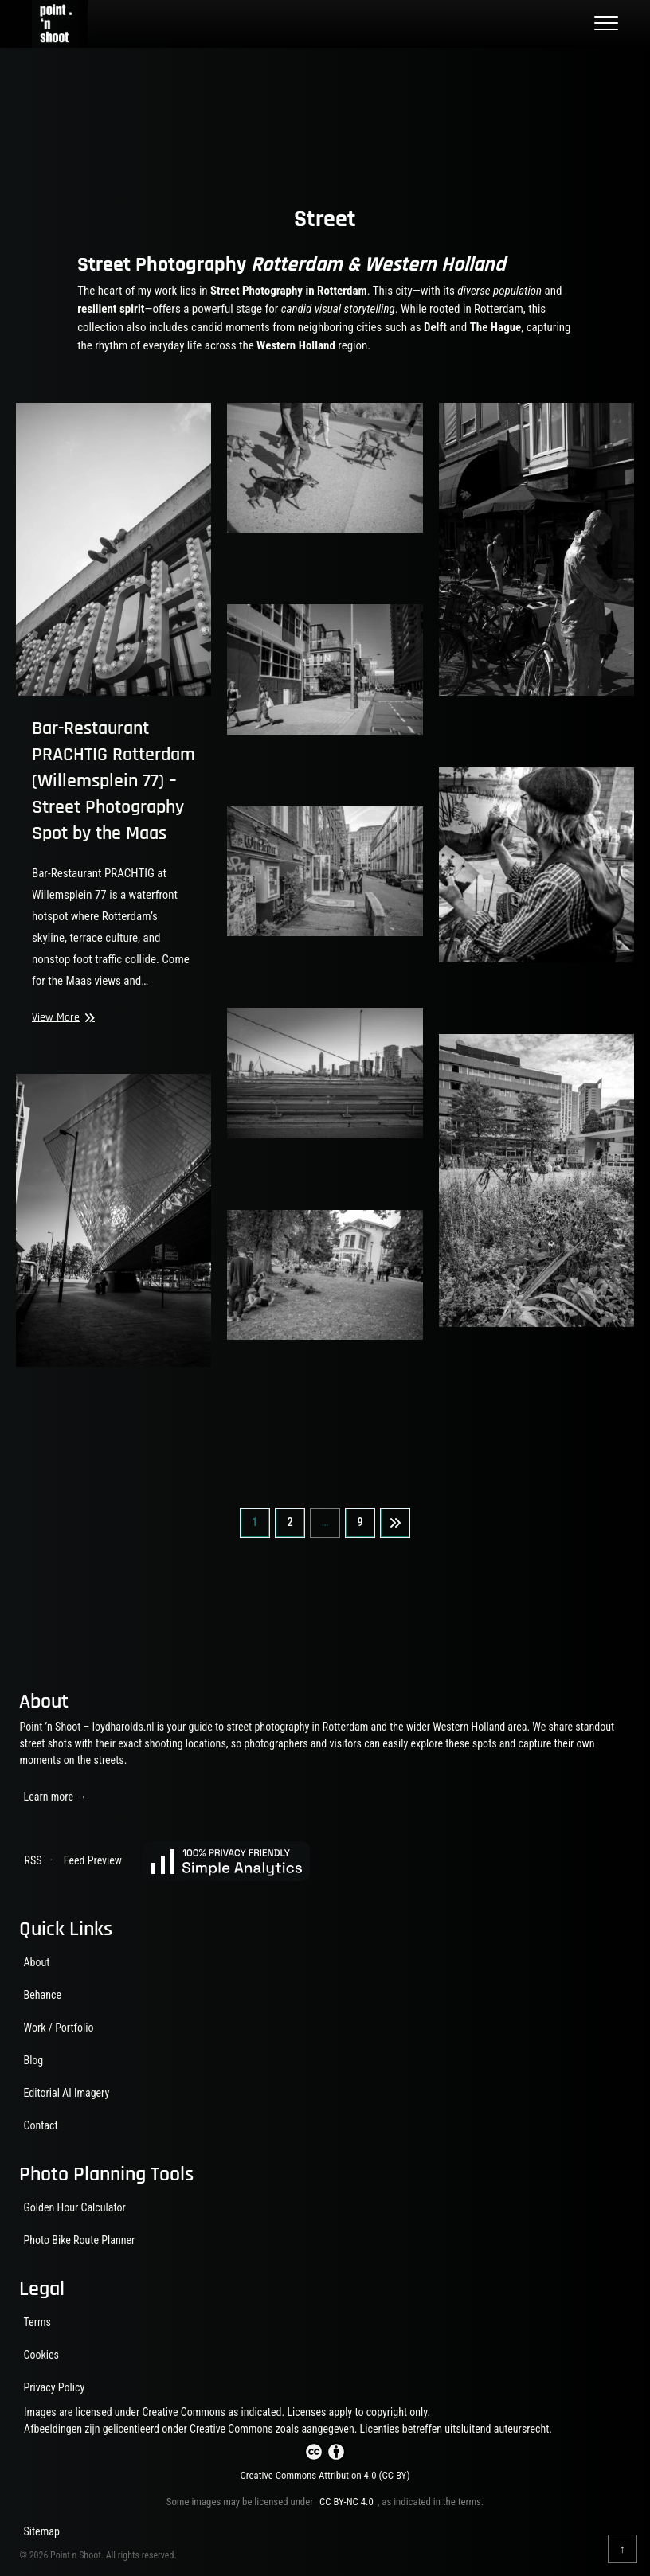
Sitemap (41, 2531)
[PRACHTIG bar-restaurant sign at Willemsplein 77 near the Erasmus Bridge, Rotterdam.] (113, 549)
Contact (40, 2125)
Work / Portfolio (58, 2027)
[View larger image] (324, 468)
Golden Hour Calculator (74, 2207)
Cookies (40, 2354)
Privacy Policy (53, 2387)
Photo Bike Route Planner (79, 2240)
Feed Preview (93, 1860)
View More (61, 1017)
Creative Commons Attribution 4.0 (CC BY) (325, 2475)
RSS (32, 1860)
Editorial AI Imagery (66, 2092)
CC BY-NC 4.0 (346, 2502)
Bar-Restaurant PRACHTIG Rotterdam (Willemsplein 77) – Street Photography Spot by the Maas (113, 780)
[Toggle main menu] (606, 24)
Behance (42, 1995)
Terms (36, 2322)
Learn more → (55, 1796)
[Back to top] (622, 2549)
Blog (33, 2060)
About (36, 1962)
